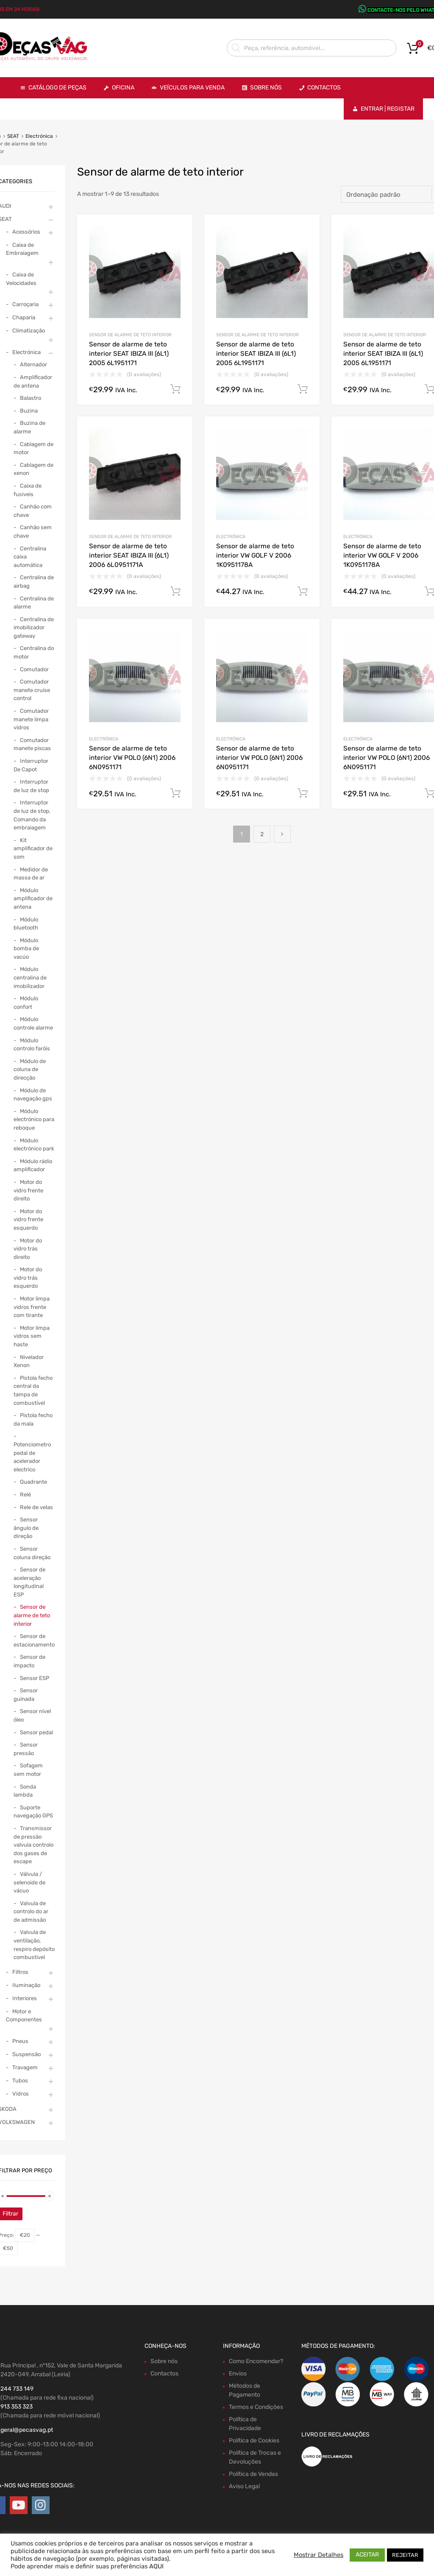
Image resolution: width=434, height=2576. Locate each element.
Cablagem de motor (33, 448)
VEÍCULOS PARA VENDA (192, 87)
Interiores (24, 1998)
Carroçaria (25, 304)
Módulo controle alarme (33, 1023)
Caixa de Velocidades (21, 278)
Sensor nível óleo (32, 1715)
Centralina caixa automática (30, 556)
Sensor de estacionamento (34, 1640)
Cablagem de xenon (33, 469)
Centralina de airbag (34, 581)
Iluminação (26, 1985)
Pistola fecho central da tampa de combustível (33, 1390)
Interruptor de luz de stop (31, 786)
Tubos (20, 2080)
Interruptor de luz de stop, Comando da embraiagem (32, 815)
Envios (238, 2373)
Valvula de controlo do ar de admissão (31, 1911)
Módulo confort (26, 1002)
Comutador (34, 669)
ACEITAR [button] (367, 2554)
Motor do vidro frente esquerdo (28, 1219)
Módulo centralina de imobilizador (30, 977)
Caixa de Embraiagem (22, 249)
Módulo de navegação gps (33, 1094)
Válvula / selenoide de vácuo (29, 1882)
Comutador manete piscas (32, 744)
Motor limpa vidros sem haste (32, 1336)
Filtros (20, 1972)
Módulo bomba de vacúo (26, 948)
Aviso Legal (244, 2486)
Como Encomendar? (256, 2361)
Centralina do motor (34, 652)
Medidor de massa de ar (31, 873)
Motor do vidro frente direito (28, 1190)
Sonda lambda (25, 1790)
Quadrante (33, 1482)
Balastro (30, 398)
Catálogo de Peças (57, 87)
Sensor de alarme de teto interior (130, 335)
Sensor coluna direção (32, 1553)
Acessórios (26, 232)
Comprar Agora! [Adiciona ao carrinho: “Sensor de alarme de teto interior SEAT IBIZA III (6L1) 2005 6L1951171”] (175, 389)
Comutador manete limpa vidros (31, 719)
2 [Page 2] (262, 834)
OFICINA (123, 87)
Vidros (20, 2093)
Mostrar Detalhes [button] (318, 2555)
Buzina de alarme (29, 427)
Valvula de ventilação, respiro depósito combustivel (34, 1944)
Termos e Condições (256, 2407)
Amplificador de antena (33, 381)
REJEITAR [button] (405, 2555)
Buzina (29, 410)
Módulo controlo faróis (32, 1044)
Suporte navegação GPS (33, 1811)
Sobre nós (164, 2361)
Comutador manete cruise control (32, 689)
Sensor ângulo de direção (26, 1527)
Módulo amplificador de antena (33, 898)
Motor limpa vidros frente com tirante (32, 1306)
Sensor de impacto (29, 1661)
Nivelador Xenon (29, 1361)
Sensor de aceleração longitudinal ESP (29, 1582)
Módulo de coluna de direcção (30, 1069)
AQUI (156, 2566)
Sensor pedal (36, 1732)
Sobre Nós (266, 87)
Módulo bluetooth (26, 923)
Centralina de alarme (34, 602)
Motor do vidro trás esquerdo (28, 1277)
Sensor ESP (34, 1678)
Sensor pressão (26, 1749)
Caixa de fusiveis (28, 490)
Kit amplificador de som (33, 848)
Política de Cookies (254, 2440)
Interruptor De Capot (31, 765)
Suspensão (26, 2054)
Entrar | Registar (388, 108)
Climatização (28, 330)
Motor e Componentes (24, 2015)
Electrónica (39, 136)
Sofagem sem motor (28, 1769)
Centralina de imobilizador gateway (34, 627)
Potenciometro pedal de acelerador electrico (32, 1457)
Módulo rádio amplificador (33, 1165)
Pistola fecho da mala (33, 1419)
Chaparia (23, 317)
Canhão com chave (33, 510)
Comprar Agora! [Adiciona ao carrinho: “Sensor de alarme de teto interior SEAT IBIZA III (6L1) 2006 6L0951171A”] (175, 591)
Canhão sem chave (33, 531)
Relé (25, 1494)
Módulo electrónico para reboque (34, 1119)
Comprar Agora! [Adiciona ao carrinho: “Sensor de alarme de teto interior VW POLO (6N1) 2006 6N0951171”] (175, 793)
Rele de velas (36, 1507)
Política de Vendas (253, 2474)
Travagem (25, 2067)
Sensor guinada (26, 1694)
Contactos (324, 87)
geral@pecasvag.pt (26, 2430)
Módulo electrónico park (34, 1144)
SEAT (13, 136)
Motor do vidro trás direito (28, 1248)
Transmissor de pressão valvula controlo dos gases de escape (33, 1844)
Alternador (33, 364)
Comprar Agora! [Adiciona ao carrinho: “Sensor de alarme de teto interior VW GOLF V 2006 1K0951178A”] (303, 591)
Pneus (20, 2041)
